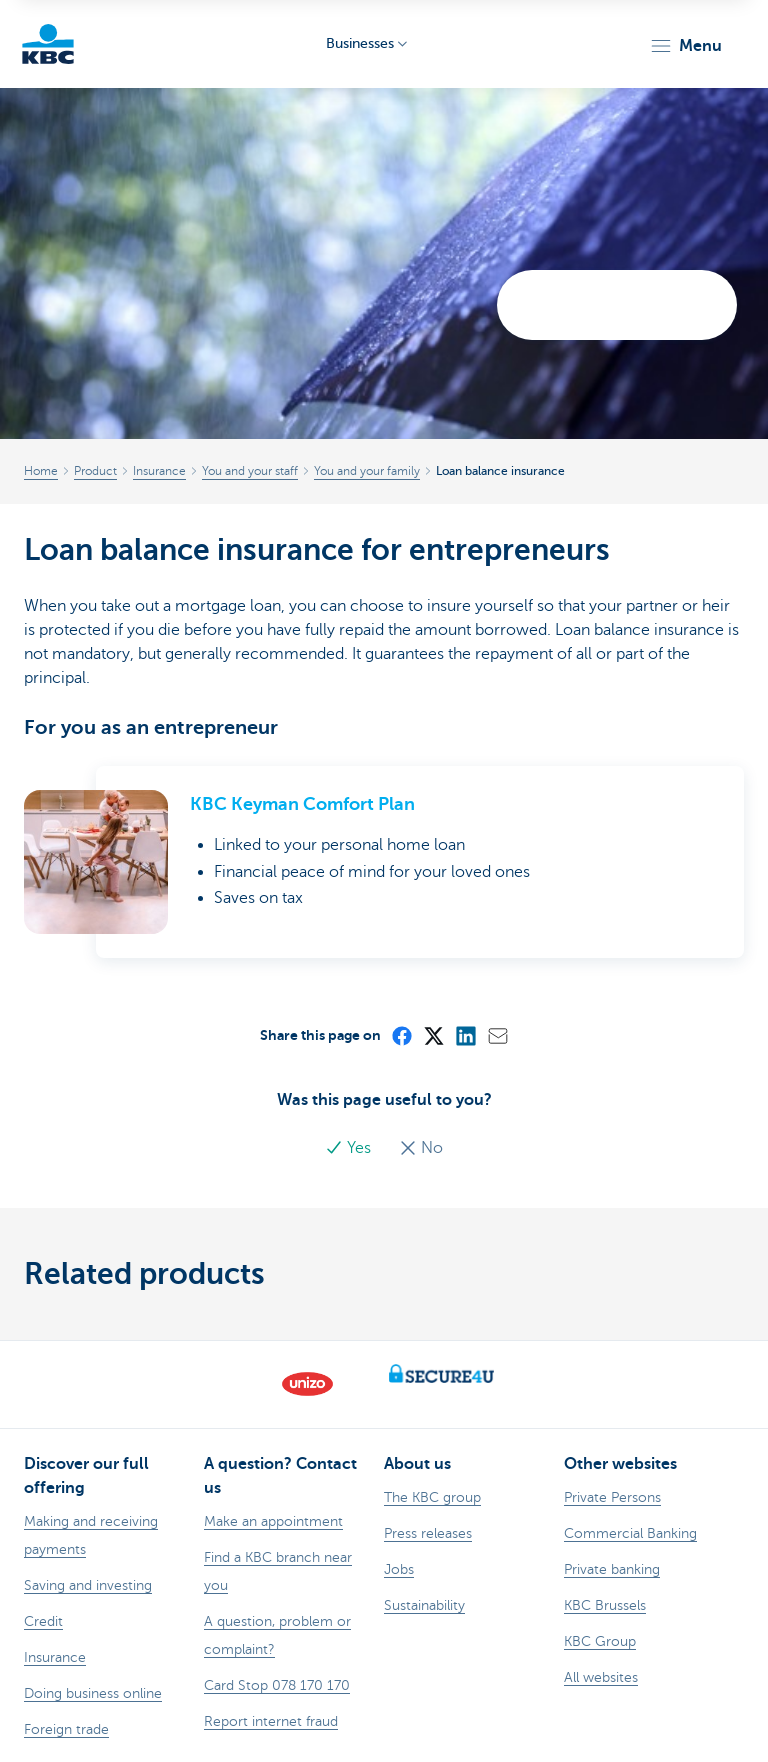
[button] (685, 46)
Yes (350, 1148)
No (421, 1148)
